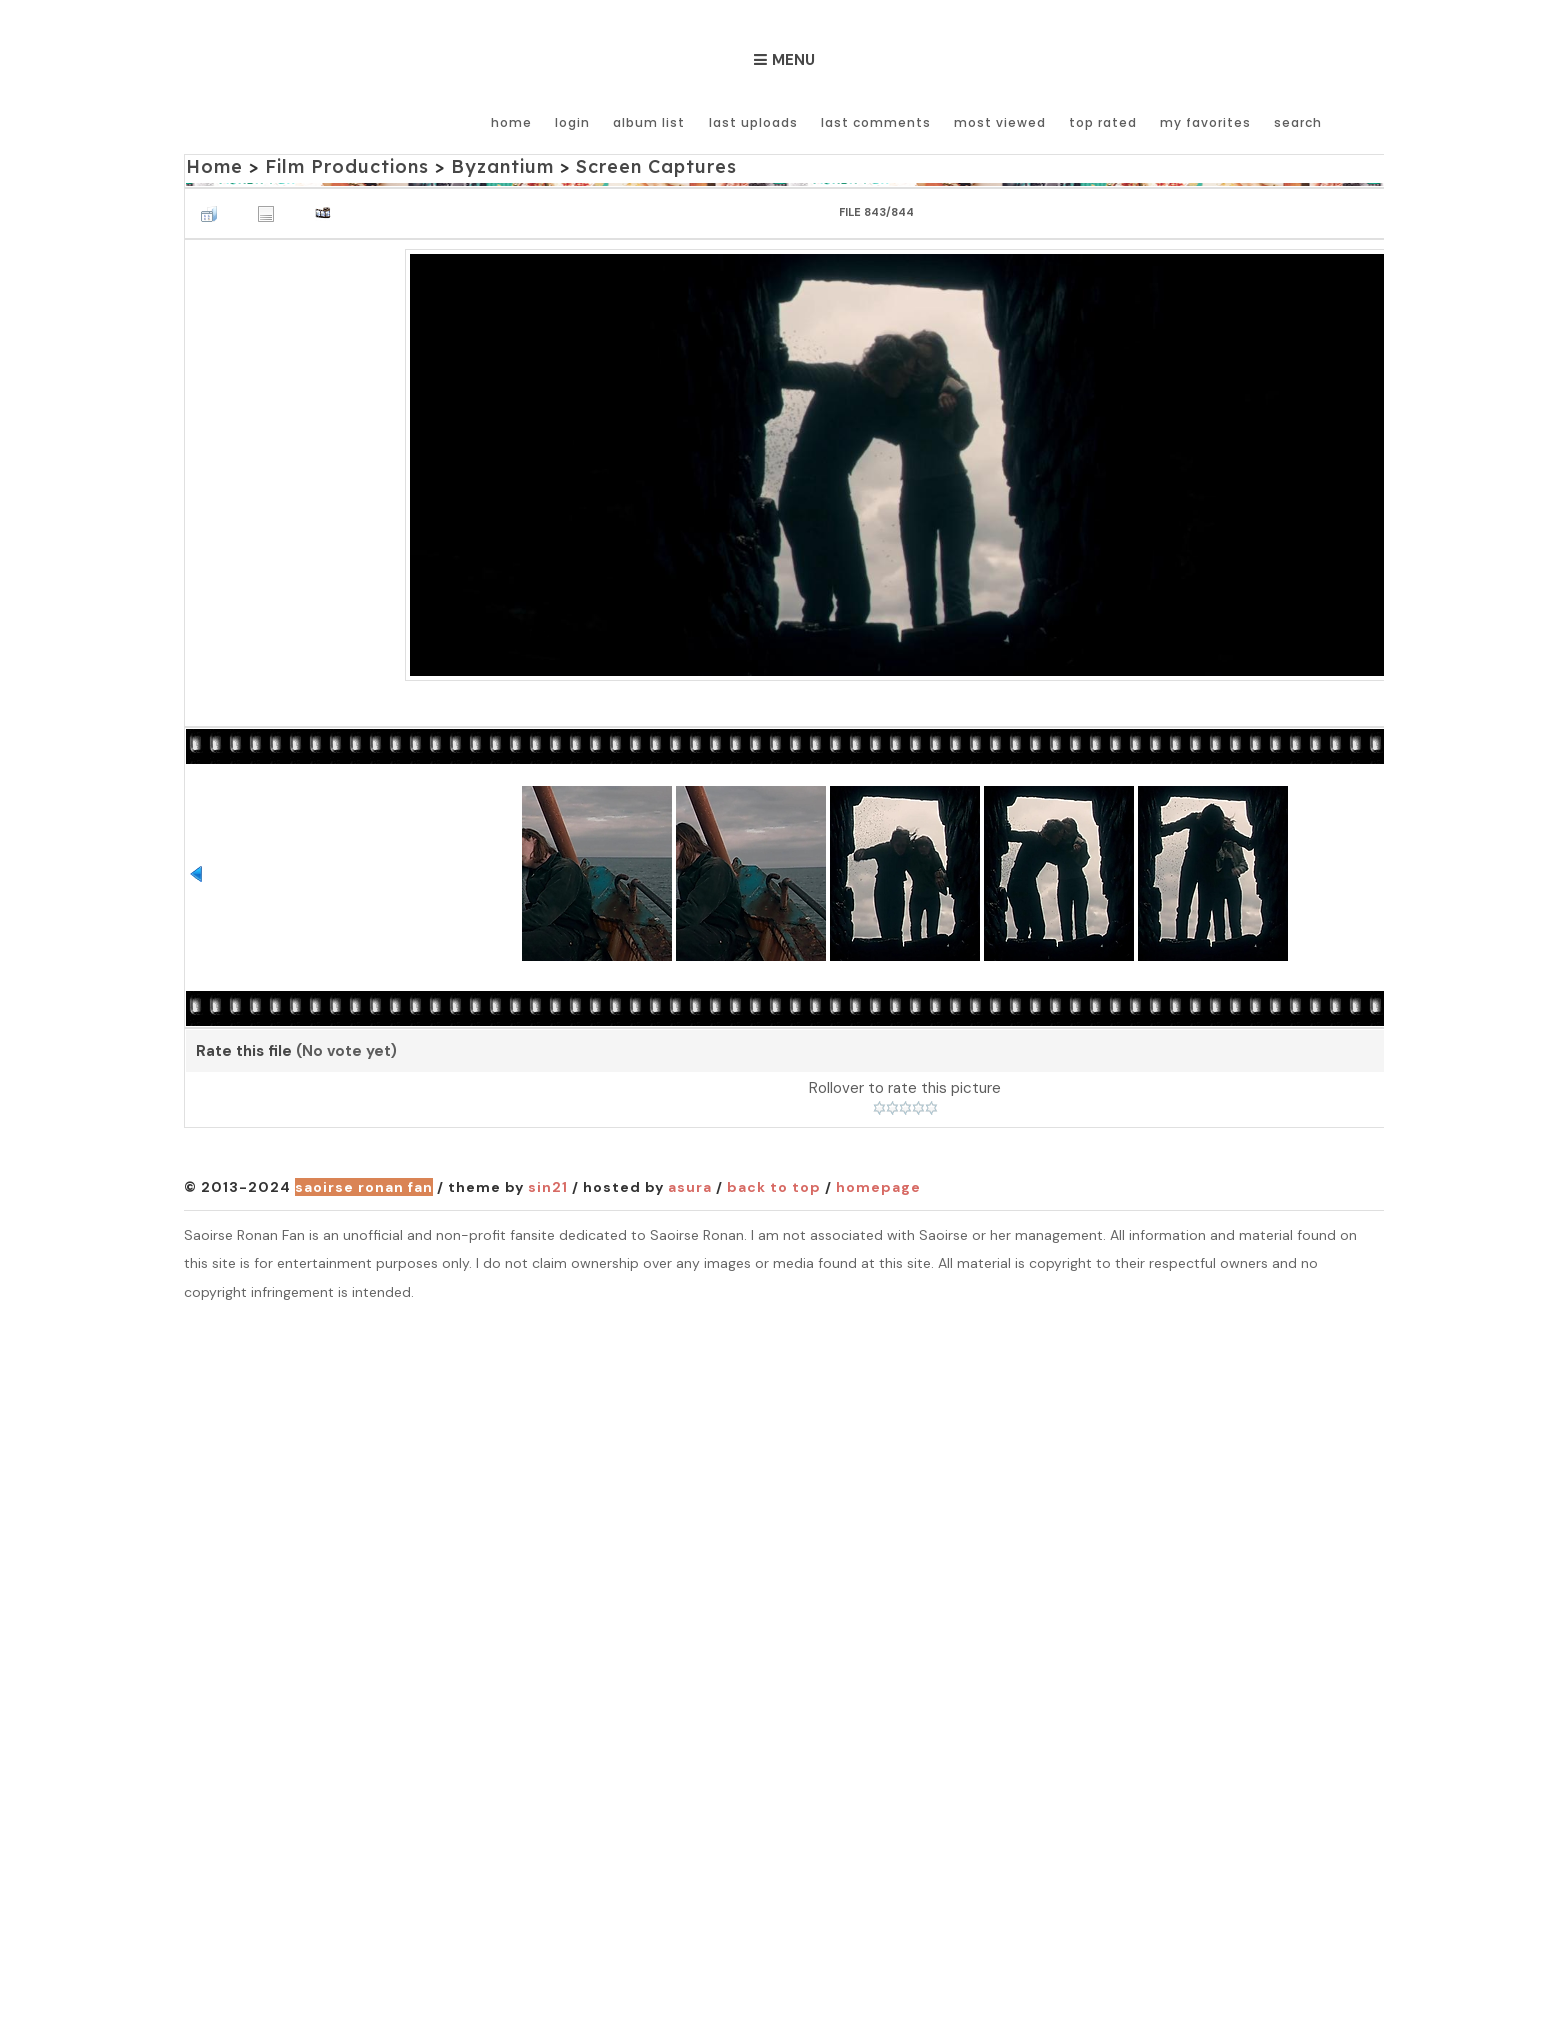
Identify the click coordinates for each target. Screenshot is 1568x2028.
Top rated (1103, 122)
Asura (690, 1187)
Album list (650, 122)
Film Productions (347, 166)
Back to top (774, 1187)
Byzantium (502, 166)
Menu (793, 60)
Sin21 (548, 1187)
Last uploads (753, 122)
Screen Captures (656, 166)
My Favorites (1205, 122)
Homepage (878, 1187)
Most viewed (1000, 122)
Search (1298, 122)
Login (573, 122)
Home (512, 122)
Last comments (876, 122)
